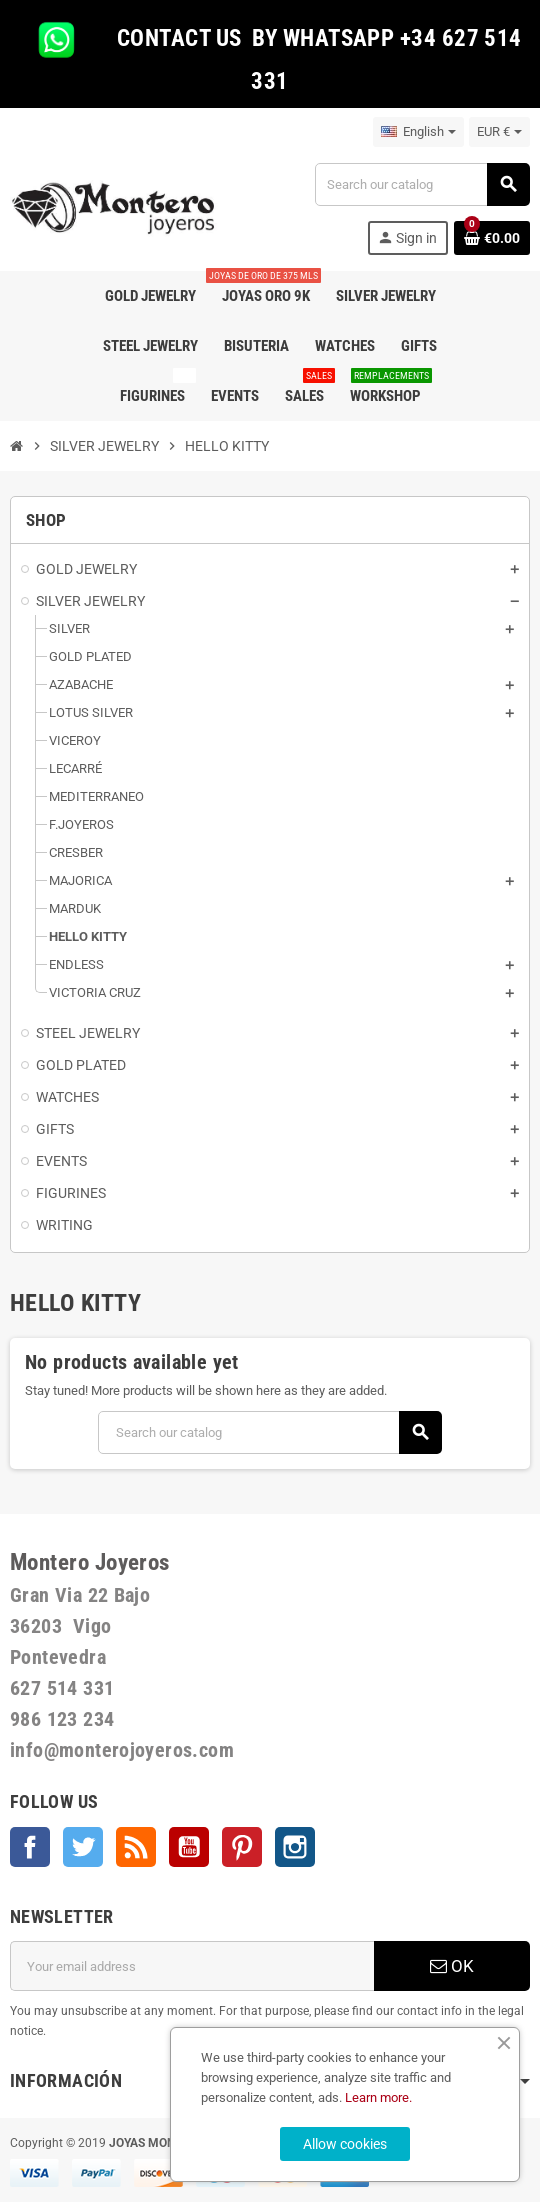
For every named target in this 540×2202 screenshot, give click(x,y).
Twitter (83, 1847)
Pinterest (242, 1847)
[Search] (422, 184)
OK (452, 1966)
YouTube (189, 1847)
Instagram (295, 1847)
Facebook (30, 1847)
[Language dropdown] (418, 132)
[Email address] (192, 1966)
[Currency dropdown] (499, 132)
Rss (136, 1847)
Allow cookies (345, 2144)
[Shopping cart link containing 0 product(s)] (492, 238)
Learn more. (378, 2097)
